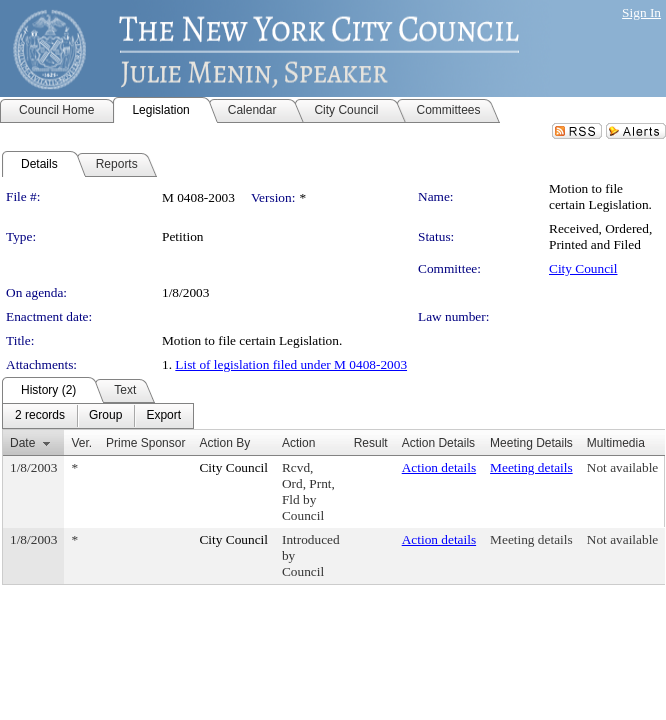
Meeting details (531, 467)
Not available (622, 467)
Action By (224, 443)
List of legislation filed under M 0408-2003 (291, 364)
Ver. (81, 443)
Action (298, 443)
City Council (583, 268)
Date (22, 443)
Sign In (641, 12)
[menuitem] (40, 416)
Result (371, 443)
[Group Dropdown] (105, 416)
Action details (439, 467)
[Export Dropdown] (163, 416)
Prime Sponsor (145, 443)
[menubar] (98, 416)
